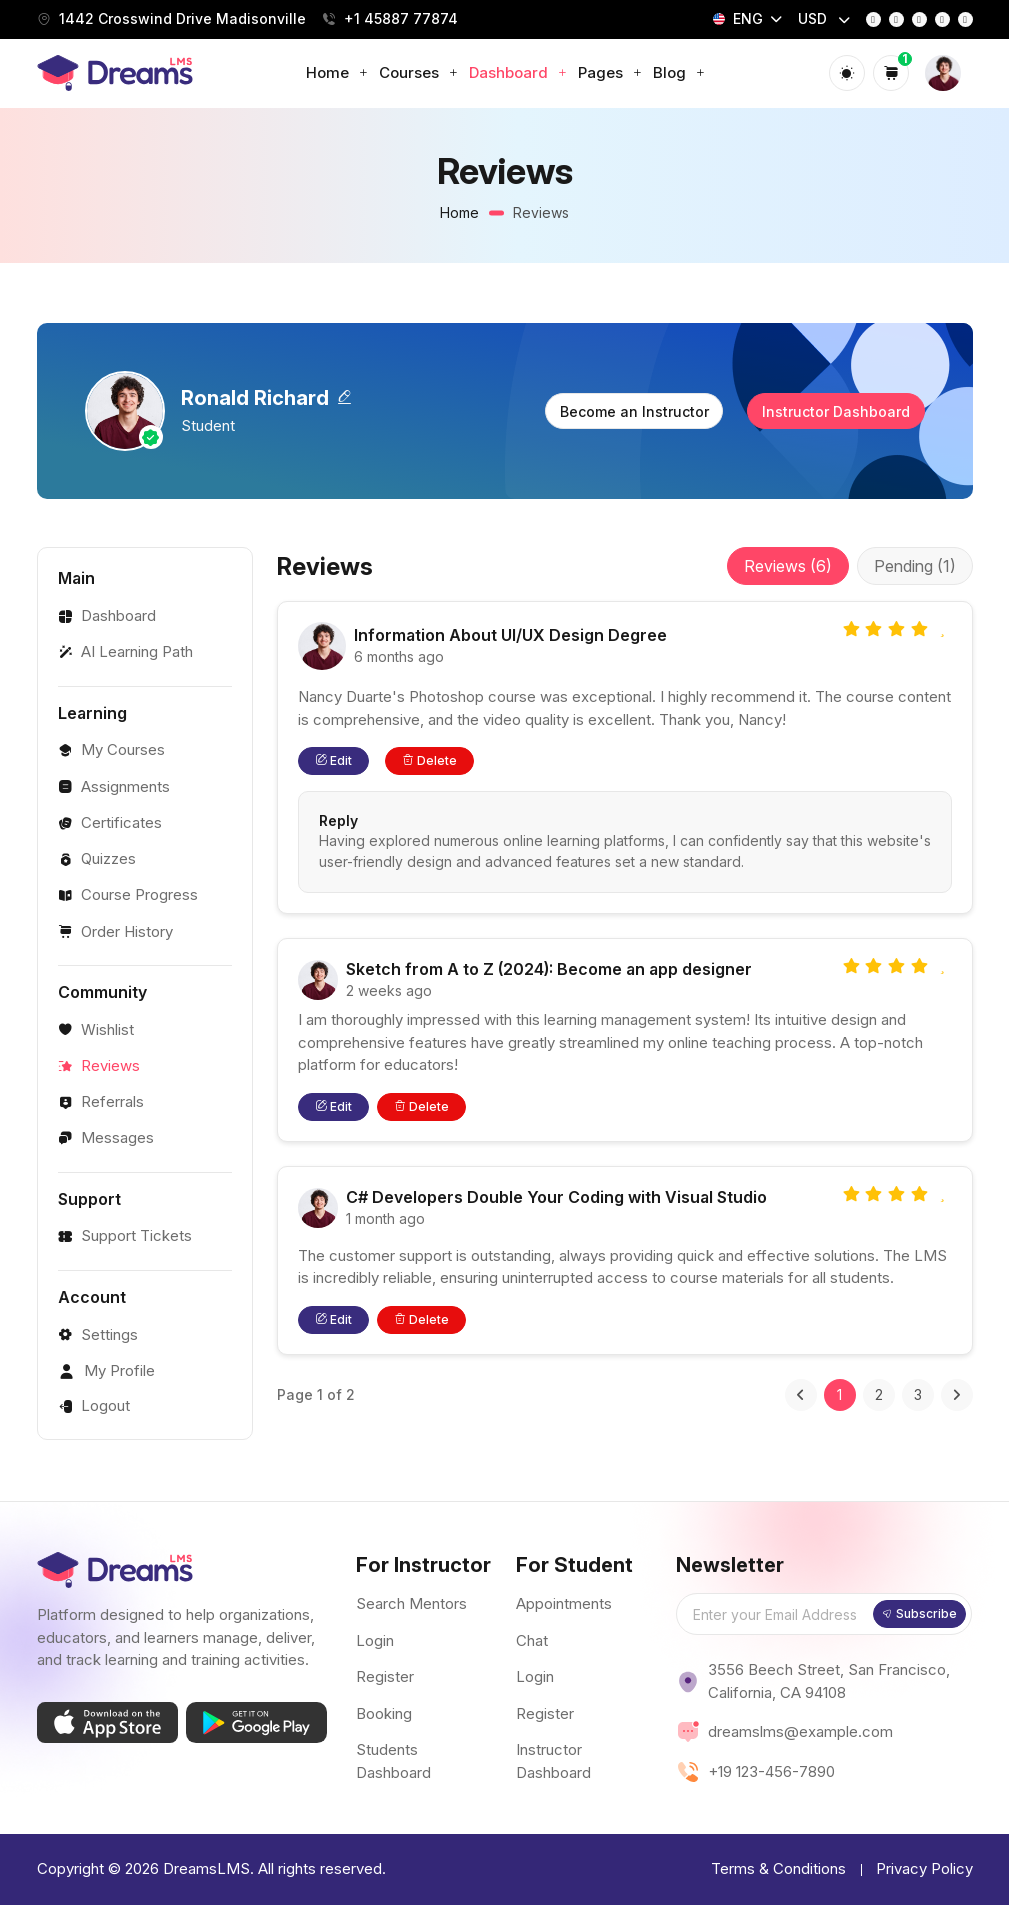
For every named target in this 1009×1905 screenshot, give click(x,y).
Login (375, 1640)
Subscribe (919, 1613)
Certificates (110, 822)
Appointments (564, 1603)
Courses (419, 72)
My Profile (107, 1370)
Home (337, 72)
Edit (333, 760)
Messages (106, 1137)
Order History (115, 931)
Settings (98, 1334)
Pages (610, 72)
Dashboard (518, 72)
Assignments (114, 786)
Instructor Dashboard (836, 411)
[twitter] (919, 19)
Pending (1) (915, 566)
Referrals (101, 1101)
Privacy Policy (924, 1868)
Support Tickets (125, 1235)
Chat (532, 1640)
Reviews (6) (788, 566)
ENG (738, 18)
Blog (679, 72)
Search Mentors (411, 1603)
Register (385, 1676)
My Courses (111, 749)
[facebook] (873, 19)
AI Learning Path (125, 651)
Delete (429, 760)
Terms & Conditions (778, 1868)
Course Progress (128, 894)
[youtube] (942, 19)
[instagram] (896, 19)
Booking (384, 1713)
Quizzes (97, 858)
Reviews (99, 1065)
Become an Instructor (634, 411)
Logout (94, 1405)
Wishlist (96, 1029)
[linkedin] (965, 19)
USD (814, 18)
